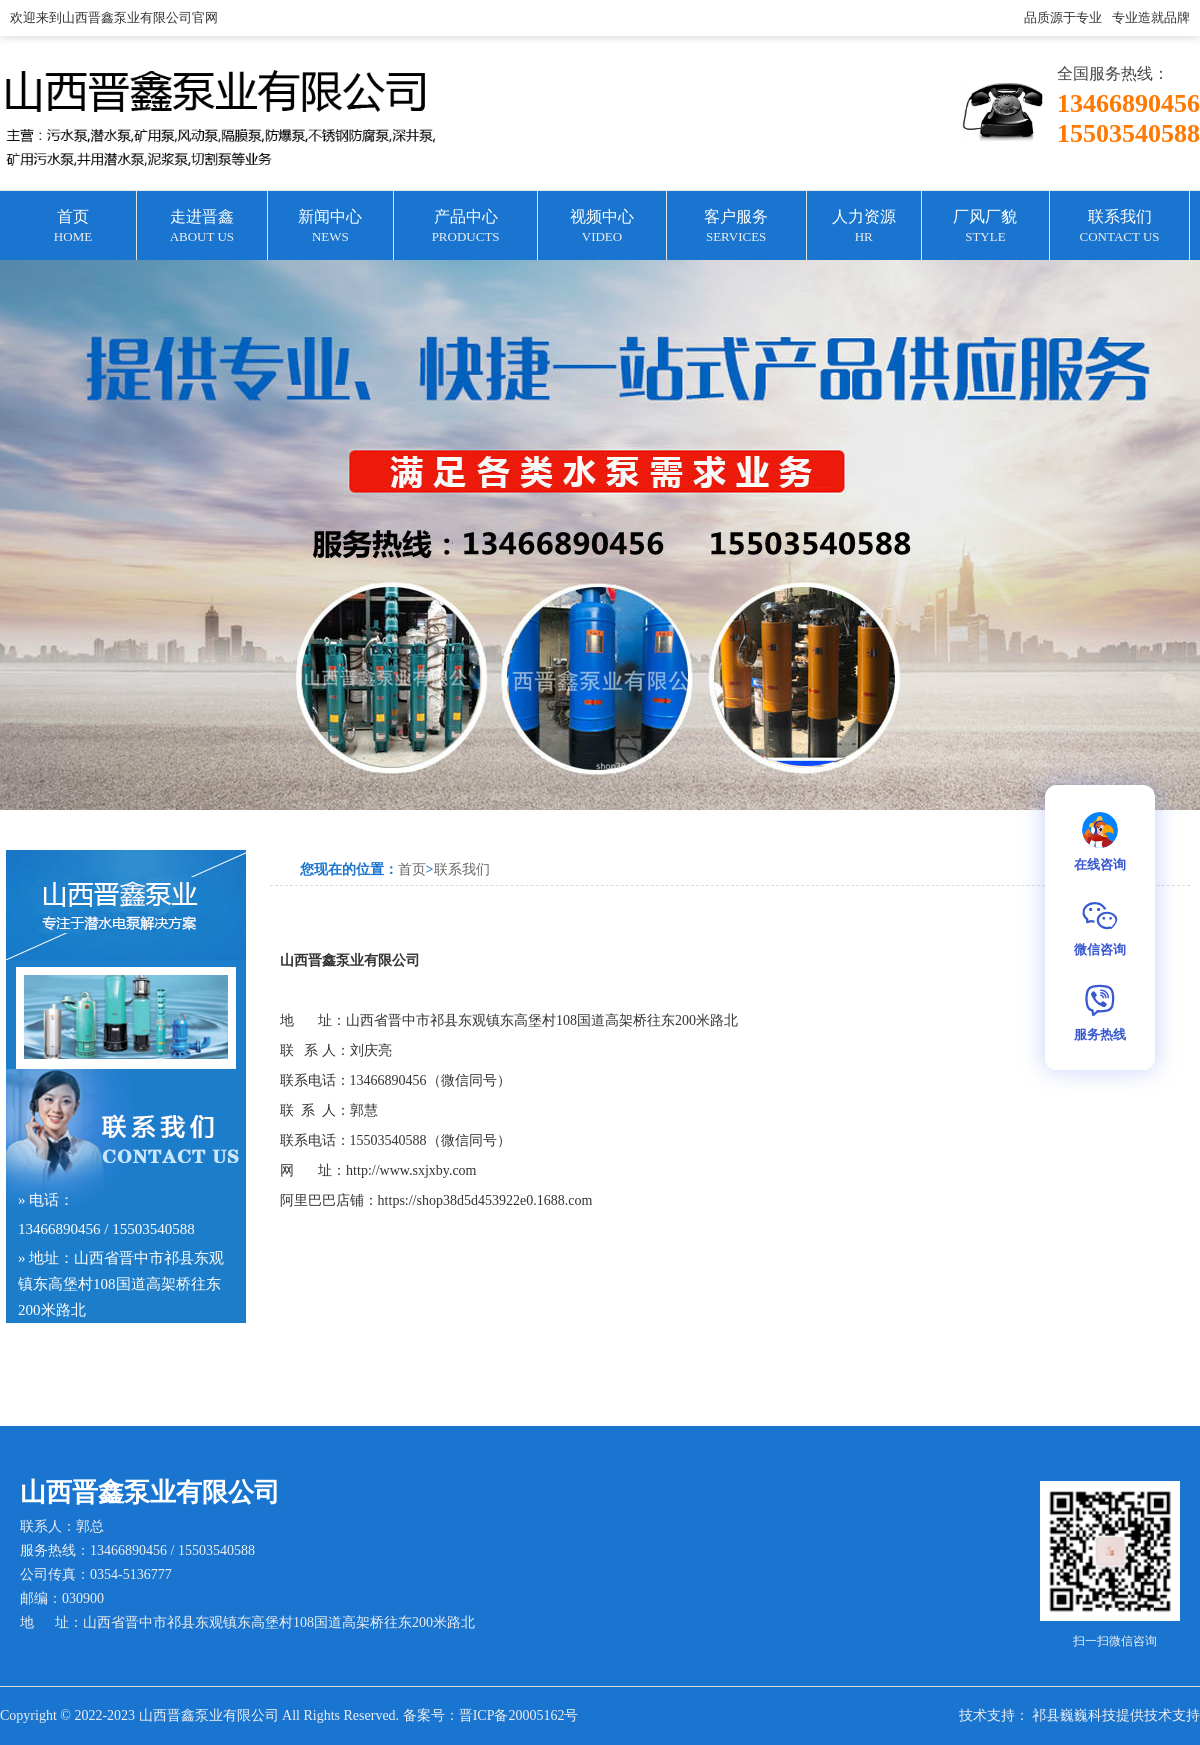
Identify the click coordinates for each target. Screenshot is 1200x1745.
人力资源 (864, 227)
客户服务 (736, 227)
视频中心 (601, 227)
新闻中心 (330, 227)
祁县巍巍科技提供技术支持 (1116, 1715)
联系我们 (1119, 227)
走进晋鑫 (202, 227)
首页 (73, 227)
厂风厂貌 (985, 227)
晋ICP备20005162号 (519, 1715)
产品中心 (465, 227)
